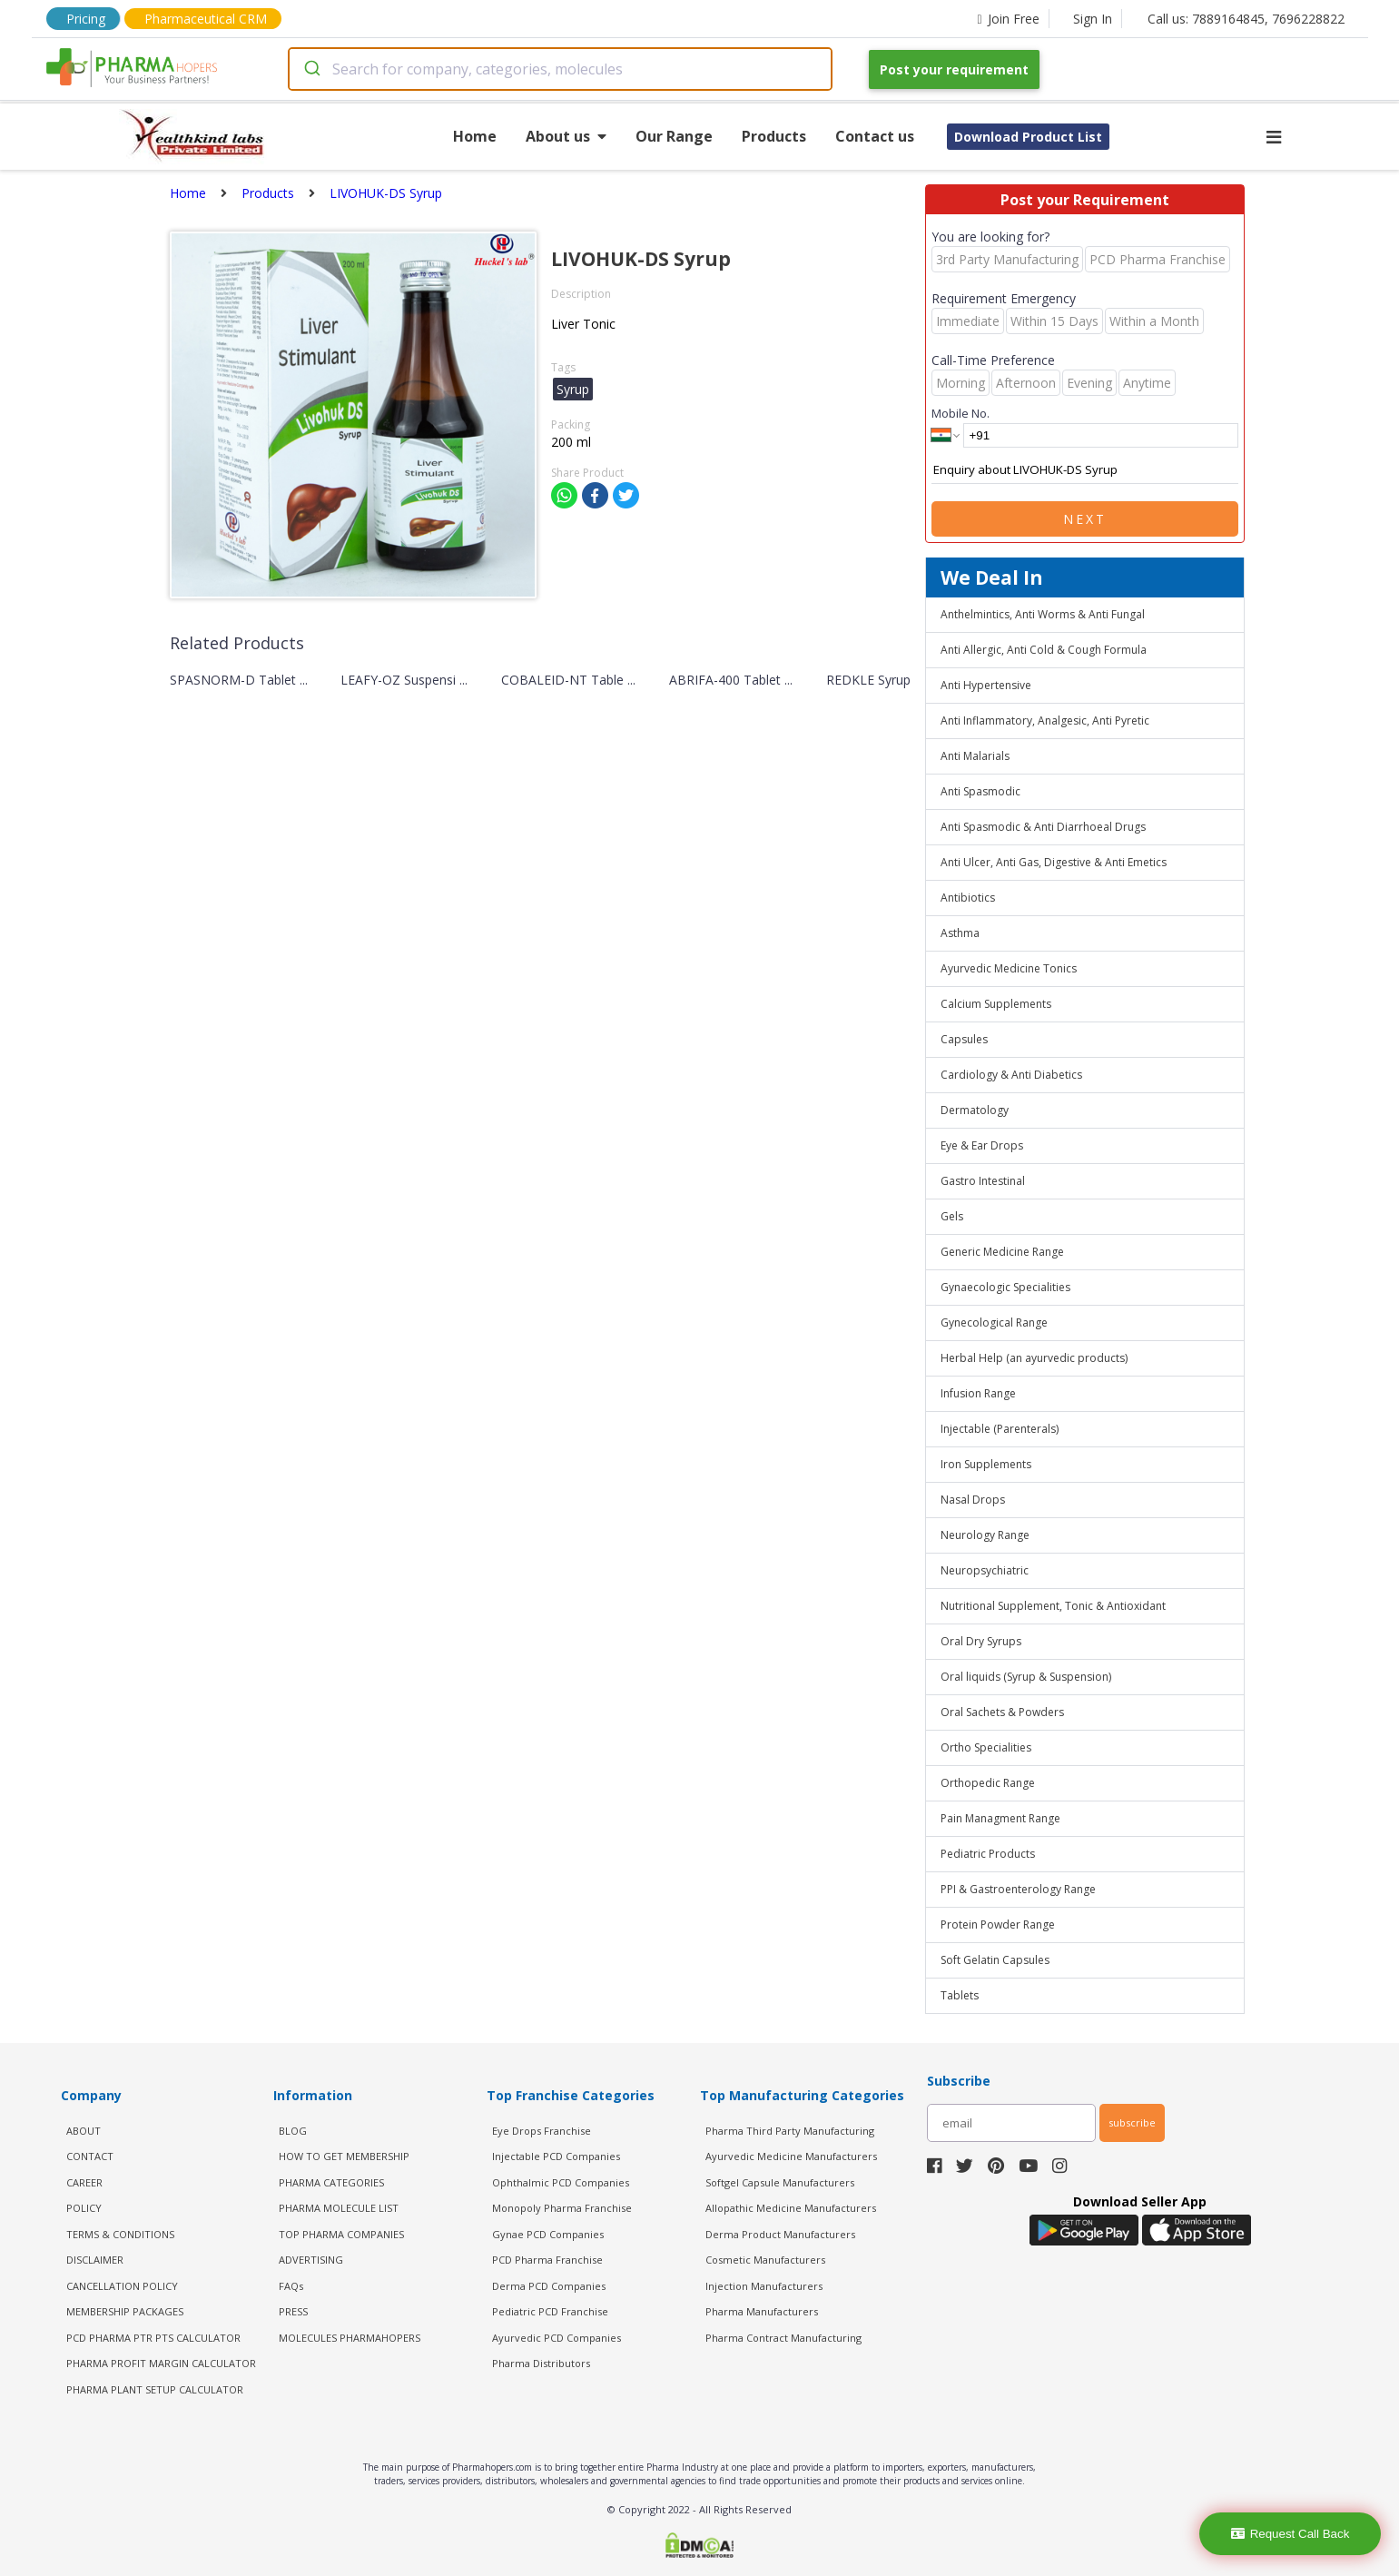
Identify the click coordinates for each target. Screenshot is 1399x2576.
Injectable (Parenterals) (1000, 1428)
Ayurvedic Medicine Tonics (1009, 968)
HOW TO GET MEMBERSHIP (344, 2156)
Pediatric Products (988, 1853)
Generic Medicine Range (1002, 1251)
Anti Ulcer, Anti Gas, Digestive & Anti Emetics (1054, 862)
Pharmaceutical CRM (205, 18)
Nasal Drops (973, 1499)
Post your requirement (954, 69)
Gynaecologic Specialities (1005, 1287)
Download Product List (1028, 136)
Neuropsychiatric (985, 1570)
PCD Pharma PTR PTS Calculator (153, 2337)
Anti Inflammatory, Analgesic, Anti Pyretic (1045, 720)
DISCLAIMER (94, 2259)
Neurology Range (985, 1535)
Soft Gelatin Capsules (995, 1960)
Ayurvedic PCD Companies (556, 2337)
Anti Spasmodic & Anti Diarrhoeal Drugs (1043, 826)
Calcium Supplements (996, 1004)
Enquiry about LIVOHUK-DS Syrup (1084, 470)
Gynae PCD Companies (548, 2234)
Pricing (85, 18)
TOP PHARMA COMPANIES (341, 2234)
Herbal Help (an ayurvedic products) (1034, 1358)
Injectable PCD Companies (556, 2156)
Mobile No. (960, 413)
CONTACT (89, 2156)
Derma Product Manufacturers (780, 2234)
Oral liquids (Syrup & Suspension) (1026, 1676)
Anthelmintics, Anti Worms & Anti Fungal (1043, 614)
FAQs (291, 2286)
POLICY (84, 2208)
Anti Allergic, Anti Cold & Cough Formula (1044, 649)
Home (475, 136)
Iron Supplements (986, 1464)
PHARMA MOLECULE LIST (339, 2208)
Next (1085, 519)
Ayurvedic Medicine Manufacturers (791, 2156)
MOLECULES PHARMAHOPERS (349, 2337)
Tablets (960, 1995)
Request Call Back (1290, 2534)
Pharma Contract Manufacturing (783, 2337)
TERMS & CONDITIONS (120, 2234)
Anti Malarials (975, 756)
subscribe (1132, 2122)
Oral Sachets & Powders (1002, 1712)
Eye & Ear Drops (982, 1145)
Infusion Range (978, 1393)
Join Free (1008, 18)
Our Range (674, 136)
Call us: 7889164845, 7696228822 (1246, 18)
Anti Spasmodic (980, 791)
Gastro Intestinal (983, 1181)
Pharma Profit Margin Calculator (161, 2363)
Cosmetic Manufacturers (765, 2259)
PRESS (293, 2311)
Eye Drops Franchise (541, 2130)
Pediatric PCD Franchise (550, 2311)
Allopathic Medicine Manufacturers (790, 2208)
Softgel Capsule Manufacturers (779, 2182)
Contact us (874, 136)
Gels (952, 1216)
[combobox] (560, 69)
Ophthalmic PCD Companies (560, 2182)
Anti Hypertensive (986, 685)
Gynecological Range (994, 1322)
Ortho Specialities (986, 1747)
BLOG (293, 2130)
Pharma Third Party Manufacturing (789, 2130)
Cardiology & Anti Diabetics (1011, 1074)
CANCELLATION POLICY (122, 2286)
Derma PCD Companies (549, 2286)
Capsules (964, 1039)
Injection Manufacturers (764, 2286)
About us (566, 136)
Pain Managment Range (1000, 1818)
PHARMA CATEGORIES (331, 2182)
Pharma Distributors (541, 2363)
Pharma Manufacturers (761, 2311)
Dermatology (975, 1110)
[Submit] (311, 69)
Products (774, 136)
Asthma (960, 933)
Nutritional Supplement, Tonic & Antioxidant (1053, 1606)
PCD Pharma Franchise (547, 2259)
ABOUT (83, 2130)
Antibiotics (968, 897)
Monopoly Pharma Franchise (562, 2208)
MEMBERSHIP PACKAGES (124, 2311)
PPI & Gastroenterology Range (1018, 1889)
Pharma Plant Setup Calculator (154, 2389)
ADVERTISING (311, 2259)
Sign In (1092, 18)
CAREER (84, 2182)
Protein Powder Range (998, 1924)
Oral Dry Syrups (981, 1641)
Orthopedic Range (988, 1783)
